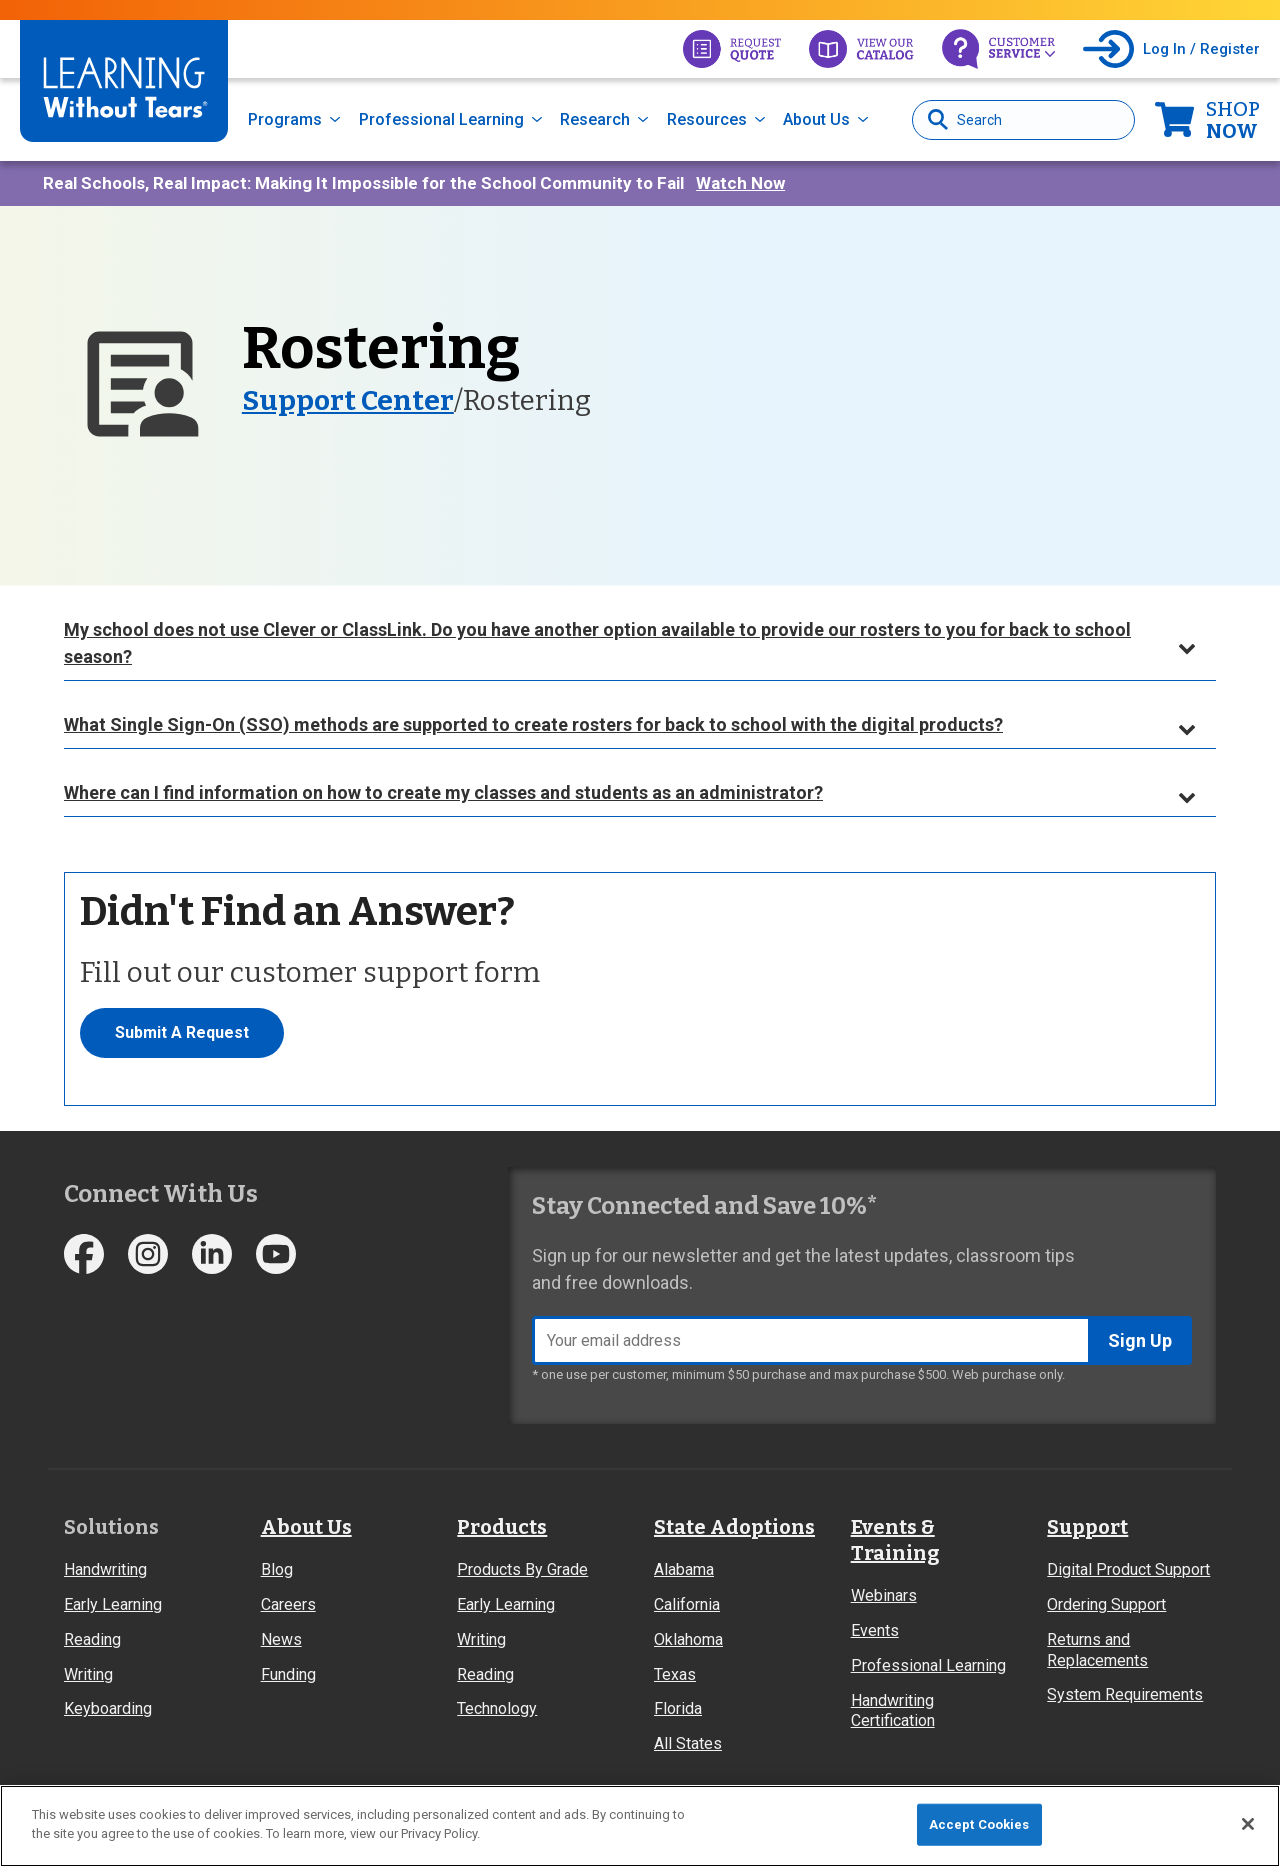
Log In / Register (1201, 49)
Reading (92, 1639)
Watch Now (740, 183)
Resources (707, 119)
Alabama (684, 1569)
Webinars (884, 1595)
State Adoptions (734, 1527)
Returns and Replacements (1097, 1650)
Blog (277, 1569)
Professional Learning (441, 119)
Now (1233, 120)
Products (502, 1527)
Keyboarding (108, 1708)
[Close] (1248, 1824)
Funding (288, 1674)
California (687, 1604)
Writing (88, 1674)
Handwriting (105, 1569)
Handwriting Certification (893, 1711)
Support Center (348, 400)
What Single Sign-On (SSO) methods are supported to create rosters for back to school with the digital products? (533, 724)
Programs (285, 119)
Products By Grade (522, 1569)
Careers (288, 1604)
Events (875, 1630)
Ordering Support (1106, 1604)
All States (688, 1743)
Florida (678, 1708)
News (281, 1639)
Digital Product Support (1128, 1569)
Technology (497, 1708)
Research (595, 119)
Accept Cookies (979, 1824)
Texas (675, 1674)
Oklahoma (688, 1639)
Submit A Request (182, 1032)
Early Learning (113, 1604)
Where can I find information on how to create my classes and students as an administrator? (443, 792)
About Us (816, 119)
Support (1087, 1527)
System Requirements (1125, 1694)
